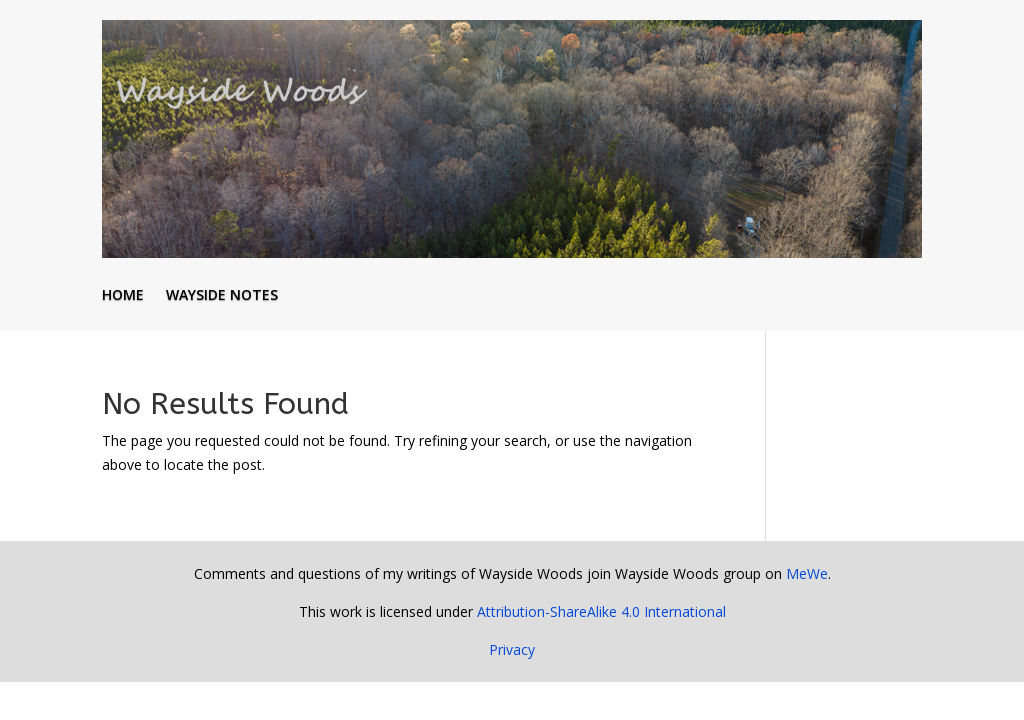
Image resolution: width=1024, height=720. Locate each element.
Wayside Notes (222, 296)
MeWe (807, 573)
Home (123, 296)
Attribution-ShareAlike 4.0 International (601, 611)
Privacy (512, 649)
